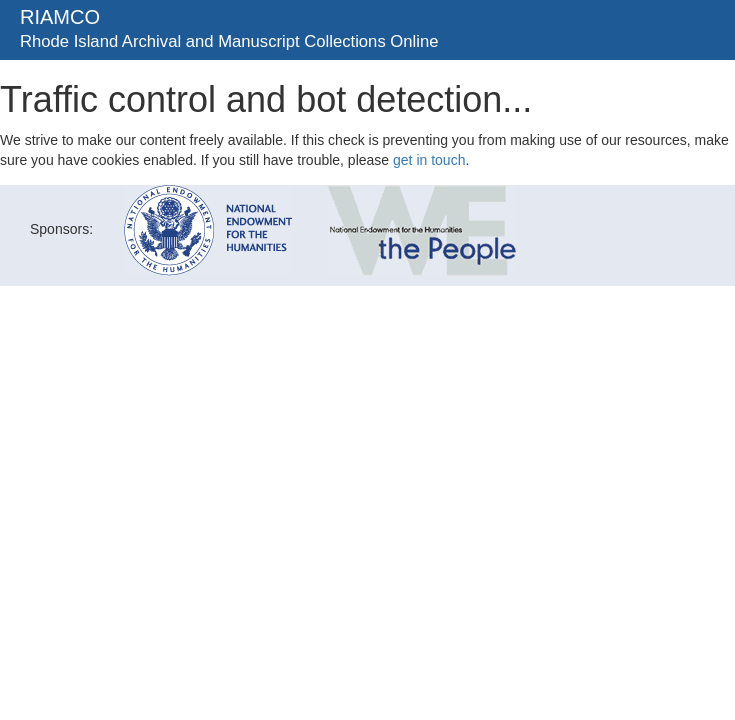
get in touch (429, 160)
